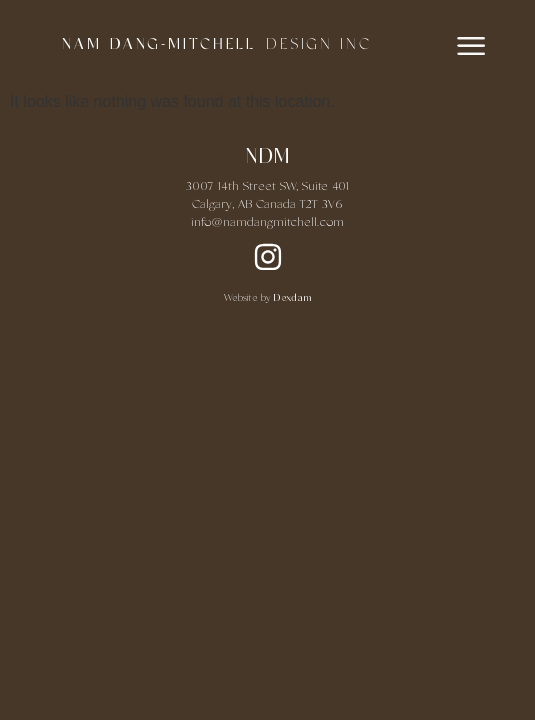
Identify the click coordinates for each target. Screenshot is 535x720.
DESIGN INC (319, 45)
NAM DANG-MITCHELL (159, 45)
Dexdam (292, 298)
